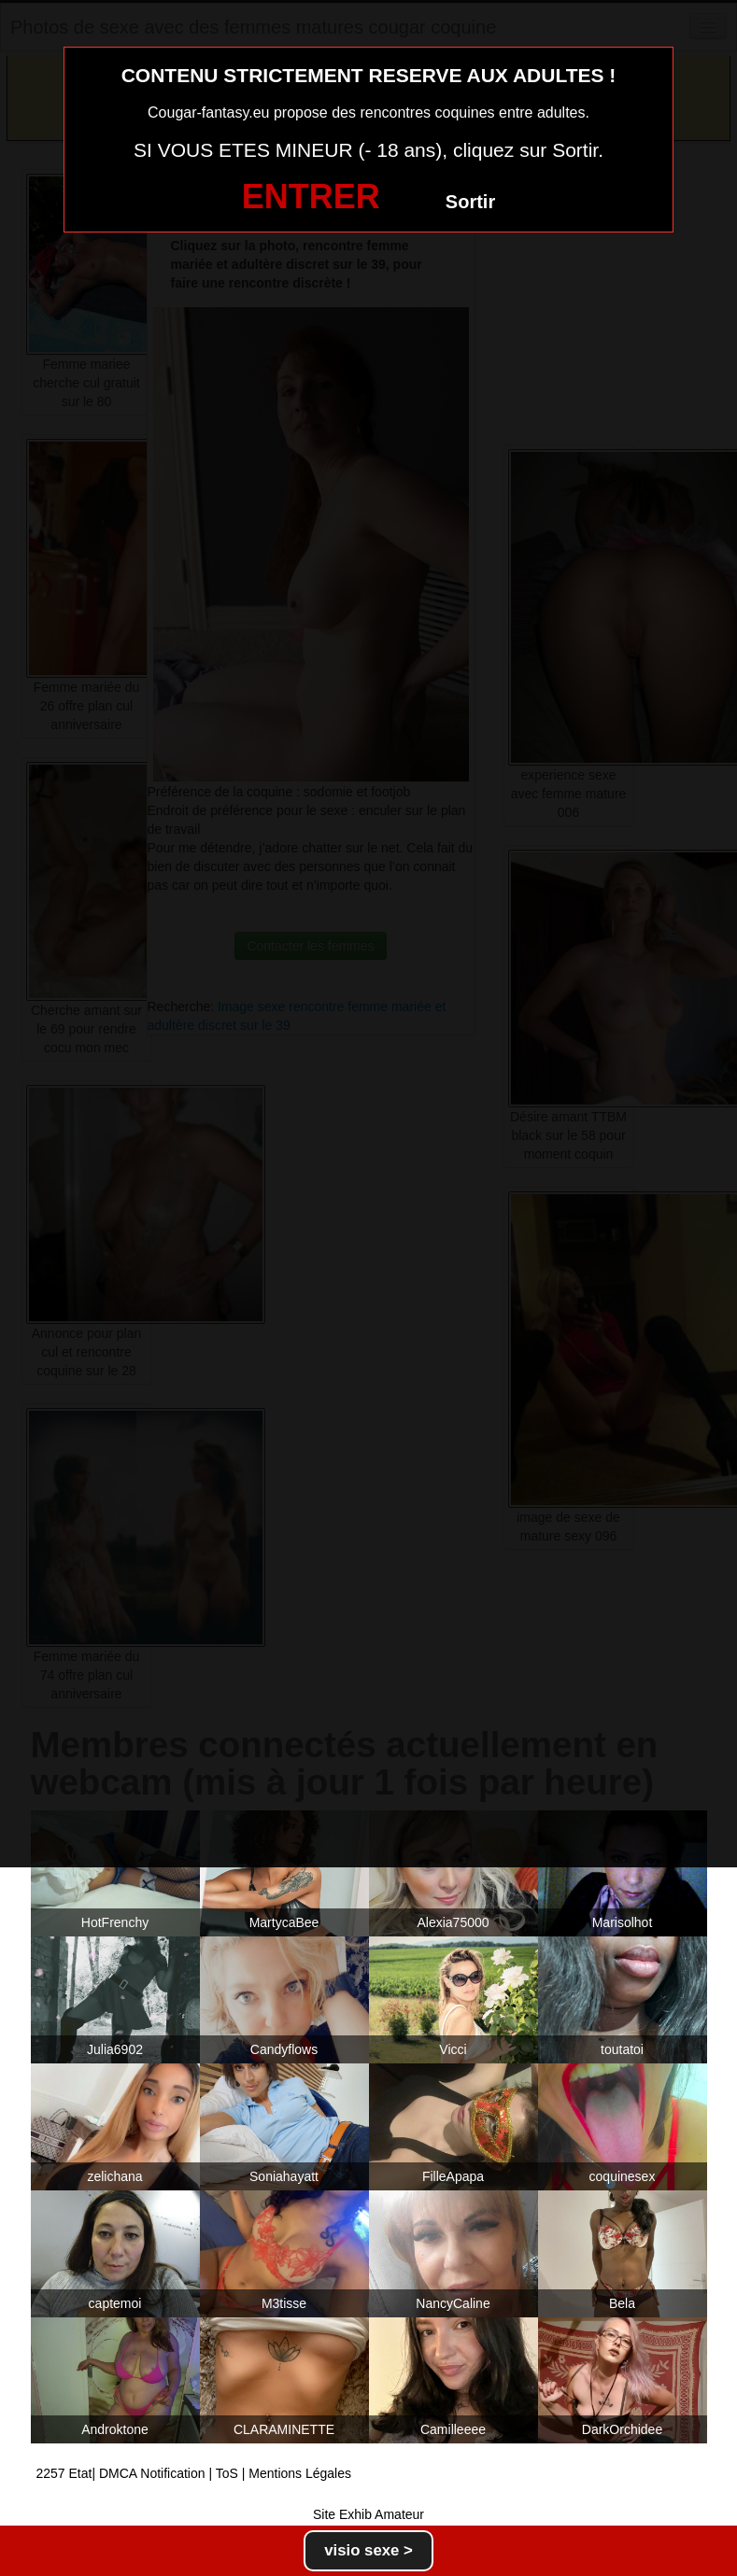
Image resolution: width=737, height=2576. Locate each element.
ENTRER (311, 196)
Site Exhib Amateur (368, 2514)
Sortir (470, 201)
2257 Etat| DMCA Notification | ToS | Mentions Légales (194, 2473)
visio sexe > (368, 2550)
